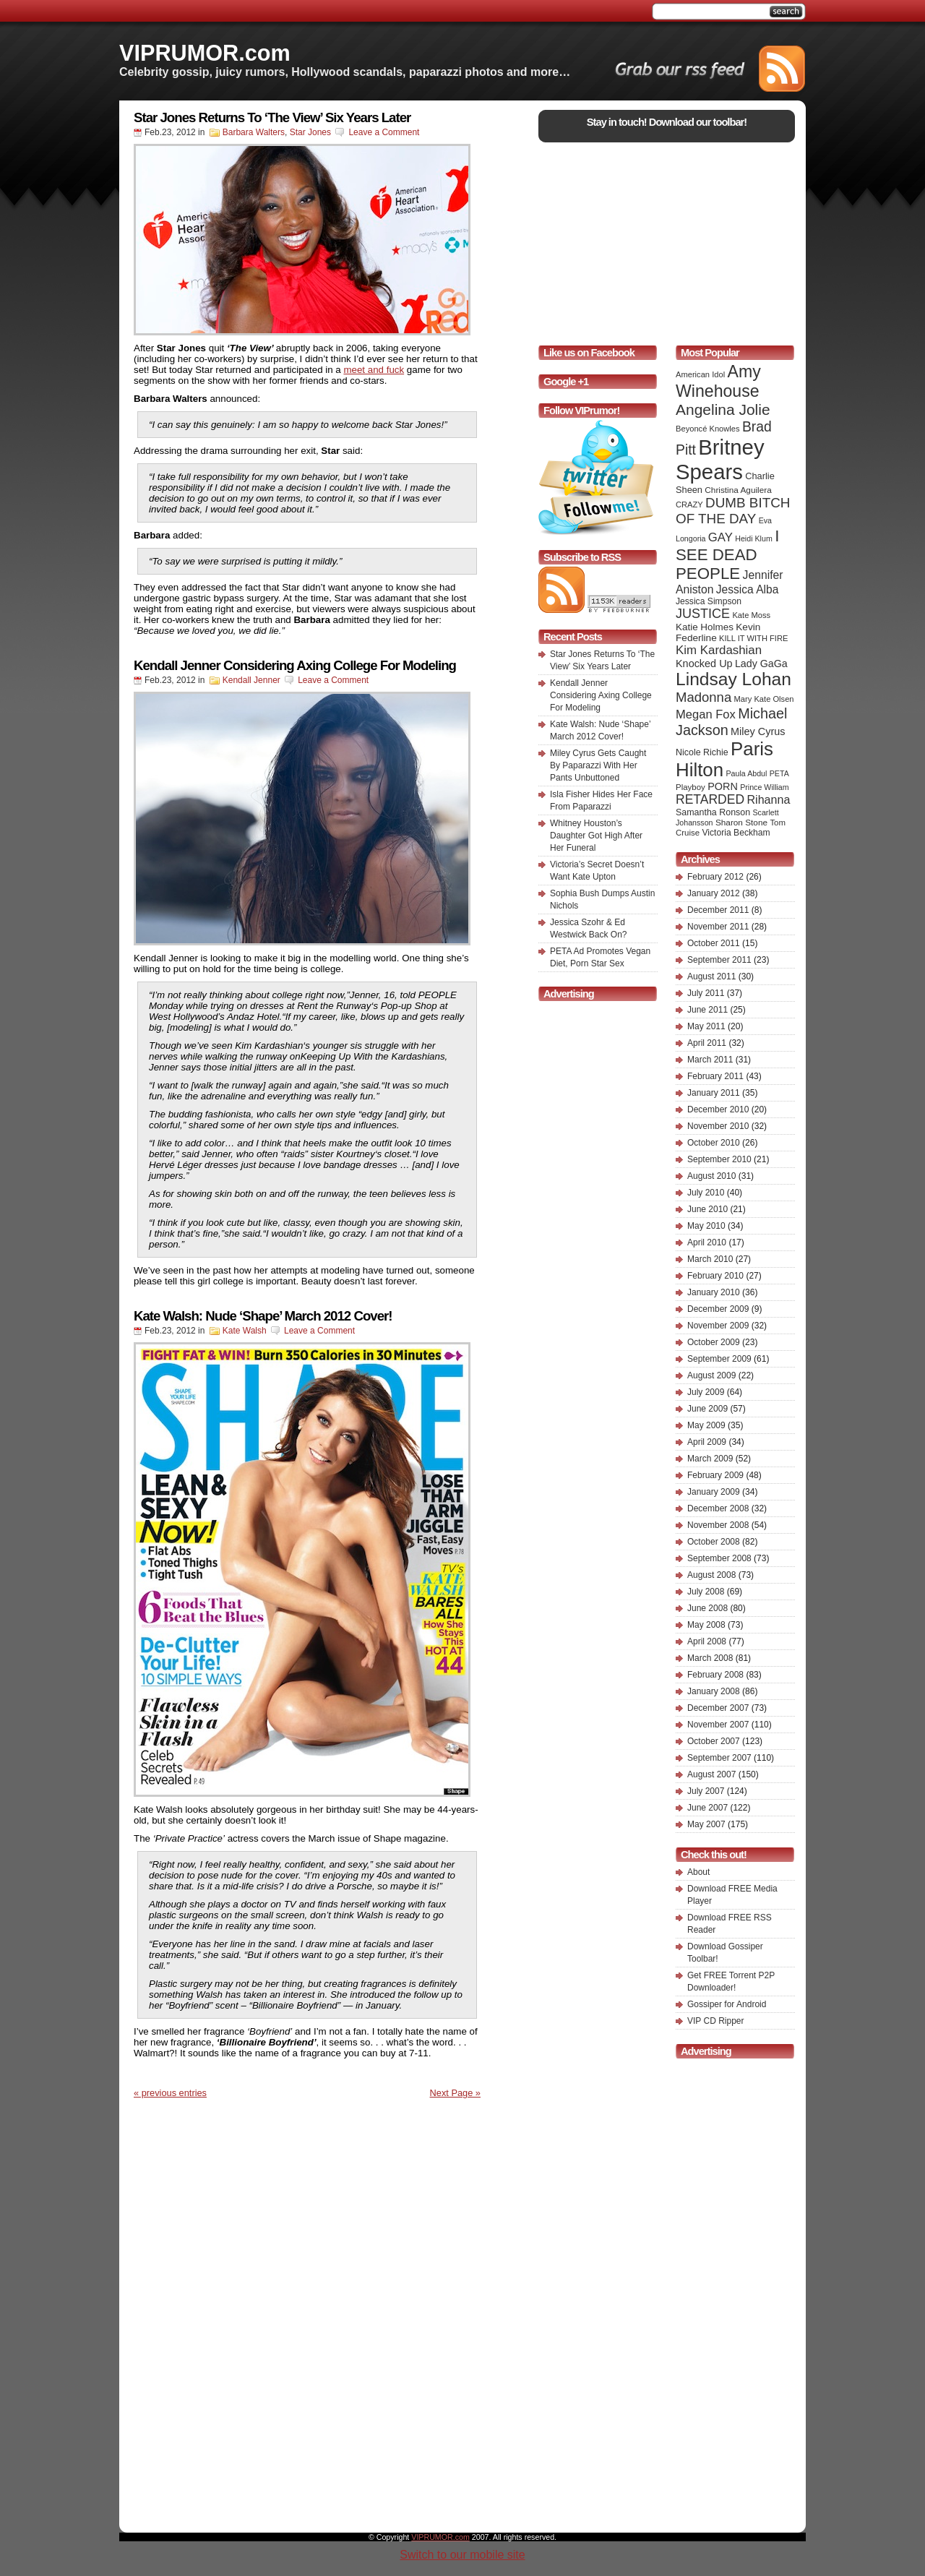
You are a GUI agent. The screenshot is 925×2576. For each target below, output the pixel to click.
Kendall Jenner (251, 680)
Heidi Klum (754, 538)
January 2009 (713, 1492)
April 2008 (706, 1641)
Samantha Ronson (713, 812)
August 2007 (711, 1774)
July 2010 (705, 1193)
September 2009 (719, 1359)
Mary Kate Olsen (764, 699)
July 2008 (705, 1592)
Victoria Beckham (736, 833)
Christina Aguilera (738, 490)
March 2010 (710, 1259)
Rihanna (768, 799)
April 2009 (706, 1442)
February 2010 (715, 1276)
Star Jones (310, 132)
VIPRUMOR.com (205, 52)
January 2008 (713, 1691)
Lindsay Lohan (733, 679)
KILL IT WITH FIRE (753, 638)
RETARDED (710, 799)
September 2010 (719, 1159)
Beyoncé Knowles (708, 428)
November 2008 (718, 1525)
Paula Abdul (746, 773)
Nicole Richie (702, 752)
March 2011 (710, 1060)
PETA (779, 773)
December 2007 (718, 1708)
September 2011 (719, 960)
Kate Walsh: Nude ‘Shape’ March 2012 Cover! (263, 1315)
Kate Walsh (245, 1331)
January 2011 (713, 1093)
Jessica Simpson (708, 601)
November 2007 (718, 1725)
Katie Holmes (704, 627)
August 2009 (711, 1375)
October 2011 (713, 943)
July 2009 (705, 1392)
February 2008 (715, 1675)
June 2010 (707, 1209)
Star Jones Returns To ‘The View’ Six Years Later (272, 117)
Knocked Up (704, 663)
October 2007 (713, 1741)
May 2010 (706, 1226)
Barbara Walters (254, 132)
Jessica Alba (747, 589)
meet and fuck (373, 369)
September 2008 (719, 1558)
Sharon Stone (741, 822)
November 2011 (718, 927)
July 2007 (705, 1791)
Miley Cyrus (758, 731)
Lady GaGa (761, 663)
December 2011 (718, 910)
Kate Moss (751, 615)
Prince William (764, 787)
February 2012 (715, 877)
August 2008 (711, 1575)
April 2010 (706, 1242)
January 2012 (713, 893)
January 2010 (713, 1292)
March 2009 (710, 1459)
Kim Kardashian (719, 650)
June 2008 (707, 1608)
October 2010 (713, 1143)
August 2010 (711, 1176)
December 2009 (718, 1309)
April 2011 (706, 1043)
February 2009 (715, 1475)
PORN (722, 786)
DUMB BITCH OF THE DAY (733, 510)
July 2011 (705, 993)
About (698, 1872)
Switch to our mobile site (462, 2555)
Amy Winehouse (718, 381)
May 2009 (706, 1425)
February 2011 (715, 1076)
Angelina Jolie (723, 409)
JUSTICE (703, 613)
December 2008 (718, 1508)
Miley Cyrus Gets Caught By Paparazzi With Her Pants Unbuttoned (598, 765)
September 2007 (719, 1758)
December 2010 (718, 1109)
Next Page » (455, 2092)
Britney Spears (720, 459)
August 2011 (711, 976)
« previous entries (170, 2092)
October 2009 (713, 1342)
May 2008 (706, 1625)
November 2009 (718, 1326)
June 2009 (707, 1409)
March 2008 (710, 1658)
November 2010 (718, 1126)
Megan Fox (706, 714)
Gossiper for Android (726, 2004)
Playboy (690, 787)
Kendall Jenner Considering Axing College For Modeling (295, 665)
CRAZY (689, 504)
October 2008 (713, 1542)
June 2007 (707, 1808)
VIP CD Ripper (715, 2021)
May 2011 (706, 1026)
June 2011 (707, 1010)
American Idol (700, 374)
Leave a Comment (383, 132)
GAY (720, 537)
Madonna (703, 697)
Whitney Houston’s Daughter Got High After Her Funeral (596, 835)
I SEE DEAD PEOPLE (727, 555)
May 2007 (706, 1824)
